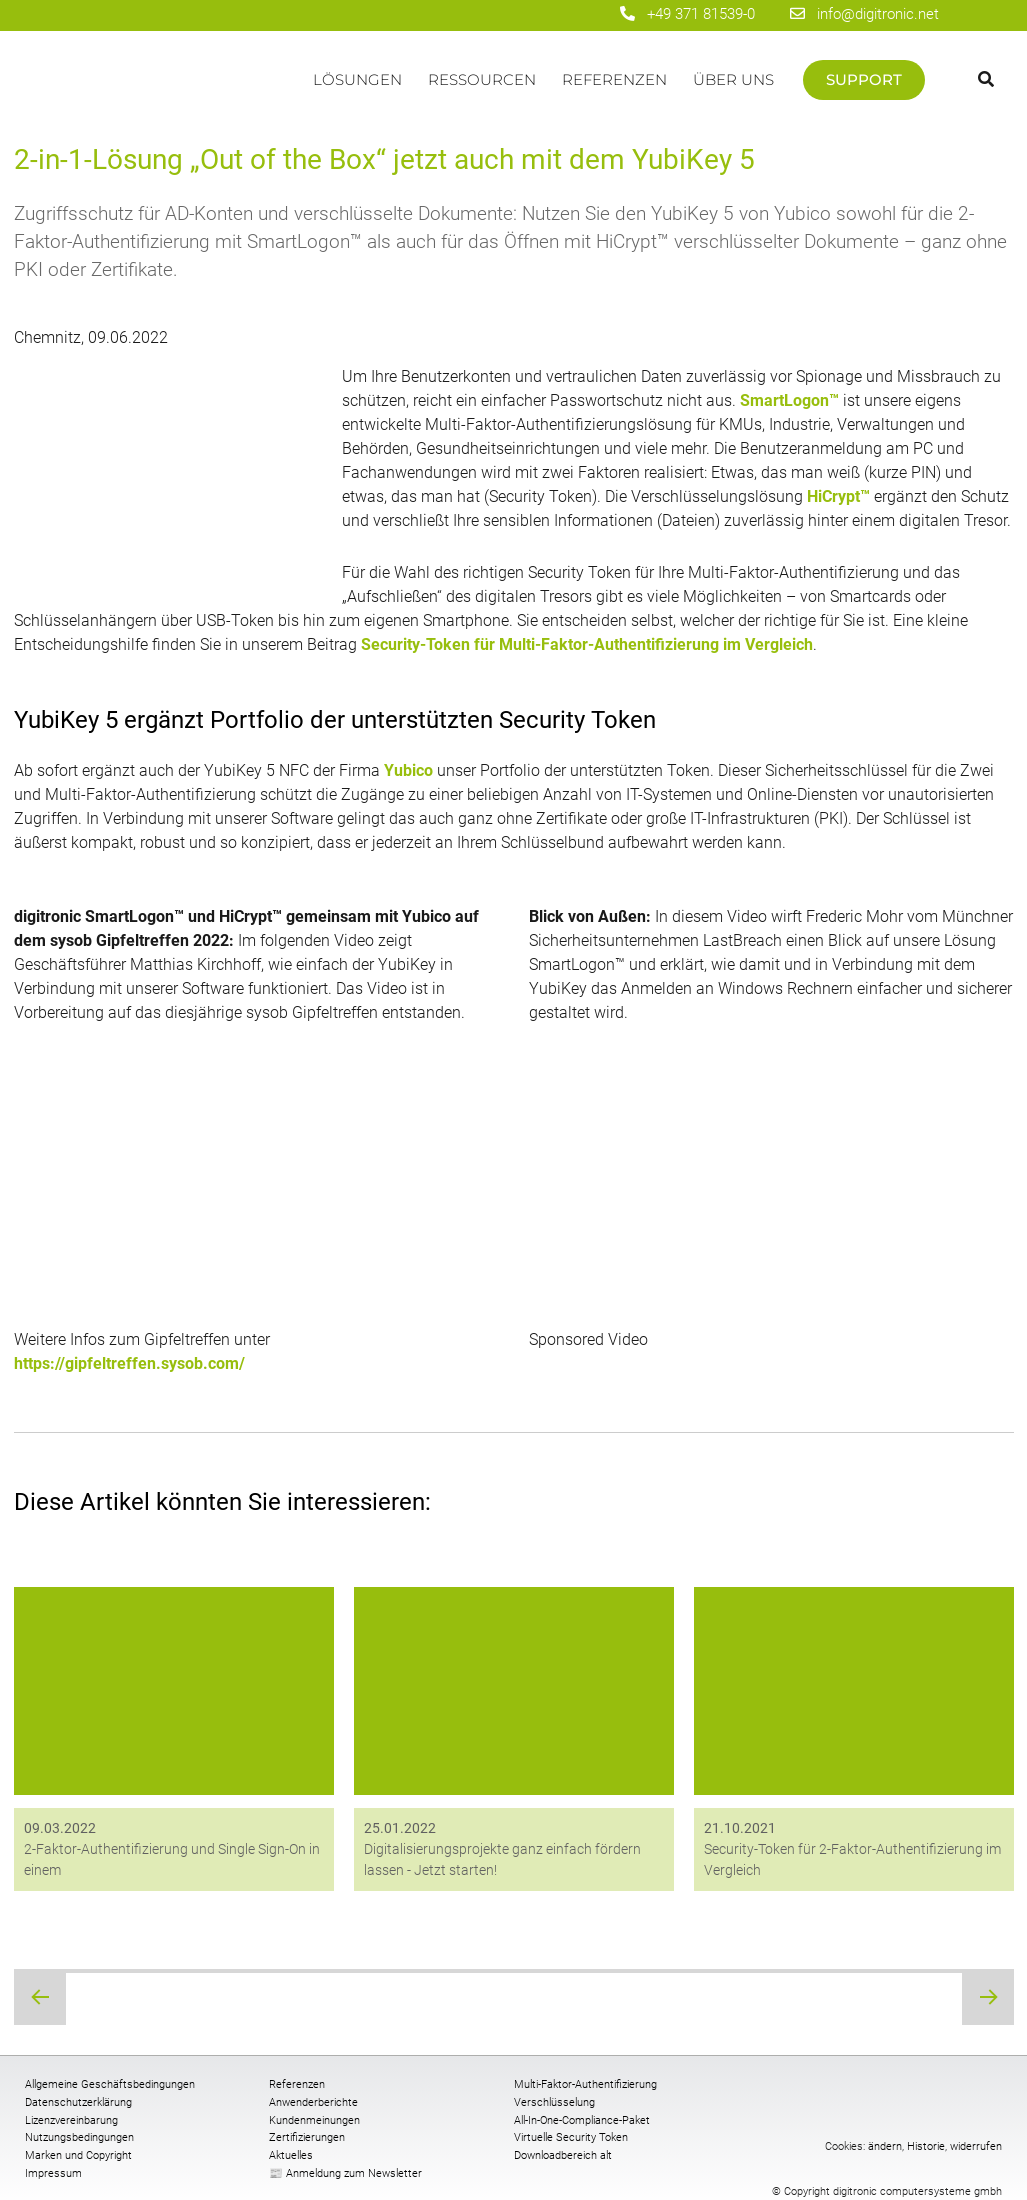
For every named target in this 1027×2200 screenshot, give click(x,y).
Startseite (157, 89)
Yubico (408, 770)
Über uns (733, 79)
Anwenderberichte (313, 2102)
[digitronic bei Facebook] (477, 15)
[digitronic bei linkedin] (547, 15)
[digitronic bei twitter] (582, 15)
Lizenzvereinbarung (71, 2120)
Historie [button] (926, 2146)
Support (864, 79)
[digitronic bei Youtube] (512, 15)
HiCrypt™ (838, 496)
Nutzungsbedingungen (79, 2137)
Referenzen (614, 79)
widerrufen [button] (976, 2146)
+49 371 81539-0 (701, 14)
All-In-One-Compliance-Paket (582, 2120)
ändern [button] (885, 2146)
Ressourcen (482, 79)
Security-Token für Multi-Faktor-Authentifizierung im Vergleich (587, 644)
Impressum (53, 2173)
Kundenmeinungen (314, 2120)
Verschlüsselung (554, 2102)
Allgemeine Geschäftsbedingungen (110, 2084)
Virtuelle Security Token (571, 2137)
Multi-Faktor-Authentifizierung (585, 2084)
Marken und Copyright (78, 2155)
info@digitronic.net (864, 14)
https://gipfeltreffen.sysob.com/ (129, 1363)
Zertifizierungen (307, 2137)
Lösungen (357, 79)
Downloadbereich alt (563, 2155)
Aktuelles (291, 2155)
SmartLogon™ (789, 400)
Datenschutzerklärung (78, 2102)
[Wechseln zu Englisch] (984, 13)
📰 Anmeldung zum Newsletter (345, 2173)
